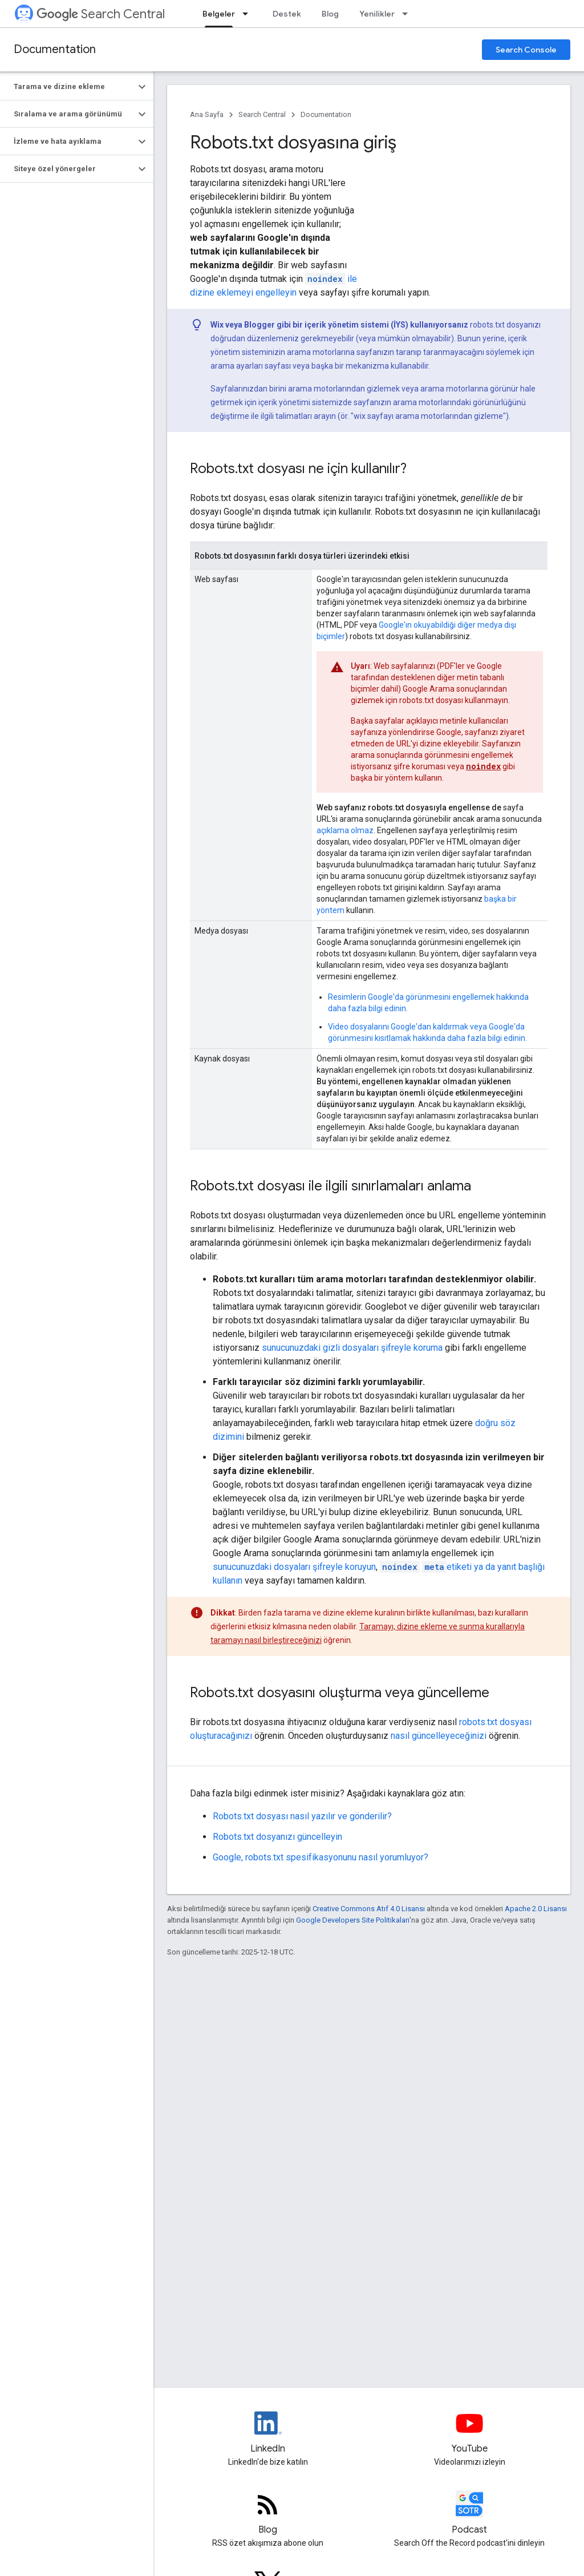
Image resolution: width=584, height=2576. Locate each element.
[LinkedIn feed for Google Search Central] (268, 2432)
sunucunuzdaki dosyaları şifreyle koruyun (294, 1566)
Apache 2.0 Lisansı (536, 1908)
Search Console (526, 50)
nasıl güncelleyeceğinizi (438, 1735)
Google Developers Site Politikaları (352, 1920)
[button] (67, 87)
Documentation (55, 49)
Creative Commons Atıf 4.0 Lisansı (369, 1908)
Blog (330, 14)
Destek (287, 14)
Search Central (100, 14)
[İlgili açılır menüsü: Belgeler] (248, 13)
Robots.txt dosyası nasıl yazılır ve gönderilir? (302, 1816)
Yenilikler (377, 14)
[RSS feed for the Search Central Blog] (268, 2513)
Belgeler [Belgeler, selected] (218, 14)
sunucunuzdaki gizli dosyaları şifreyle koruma (352, 1347)
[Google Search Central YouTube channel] (469, 2432)
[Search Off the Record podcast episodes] (469, 2513)
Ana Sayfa (207, 114)
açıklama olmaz (345, 830)
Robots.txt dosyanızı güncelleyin (277, 1836)
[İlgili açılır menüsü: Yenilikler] (408, 13)
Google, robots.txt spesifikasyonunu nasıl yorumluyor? (320, 1857)
